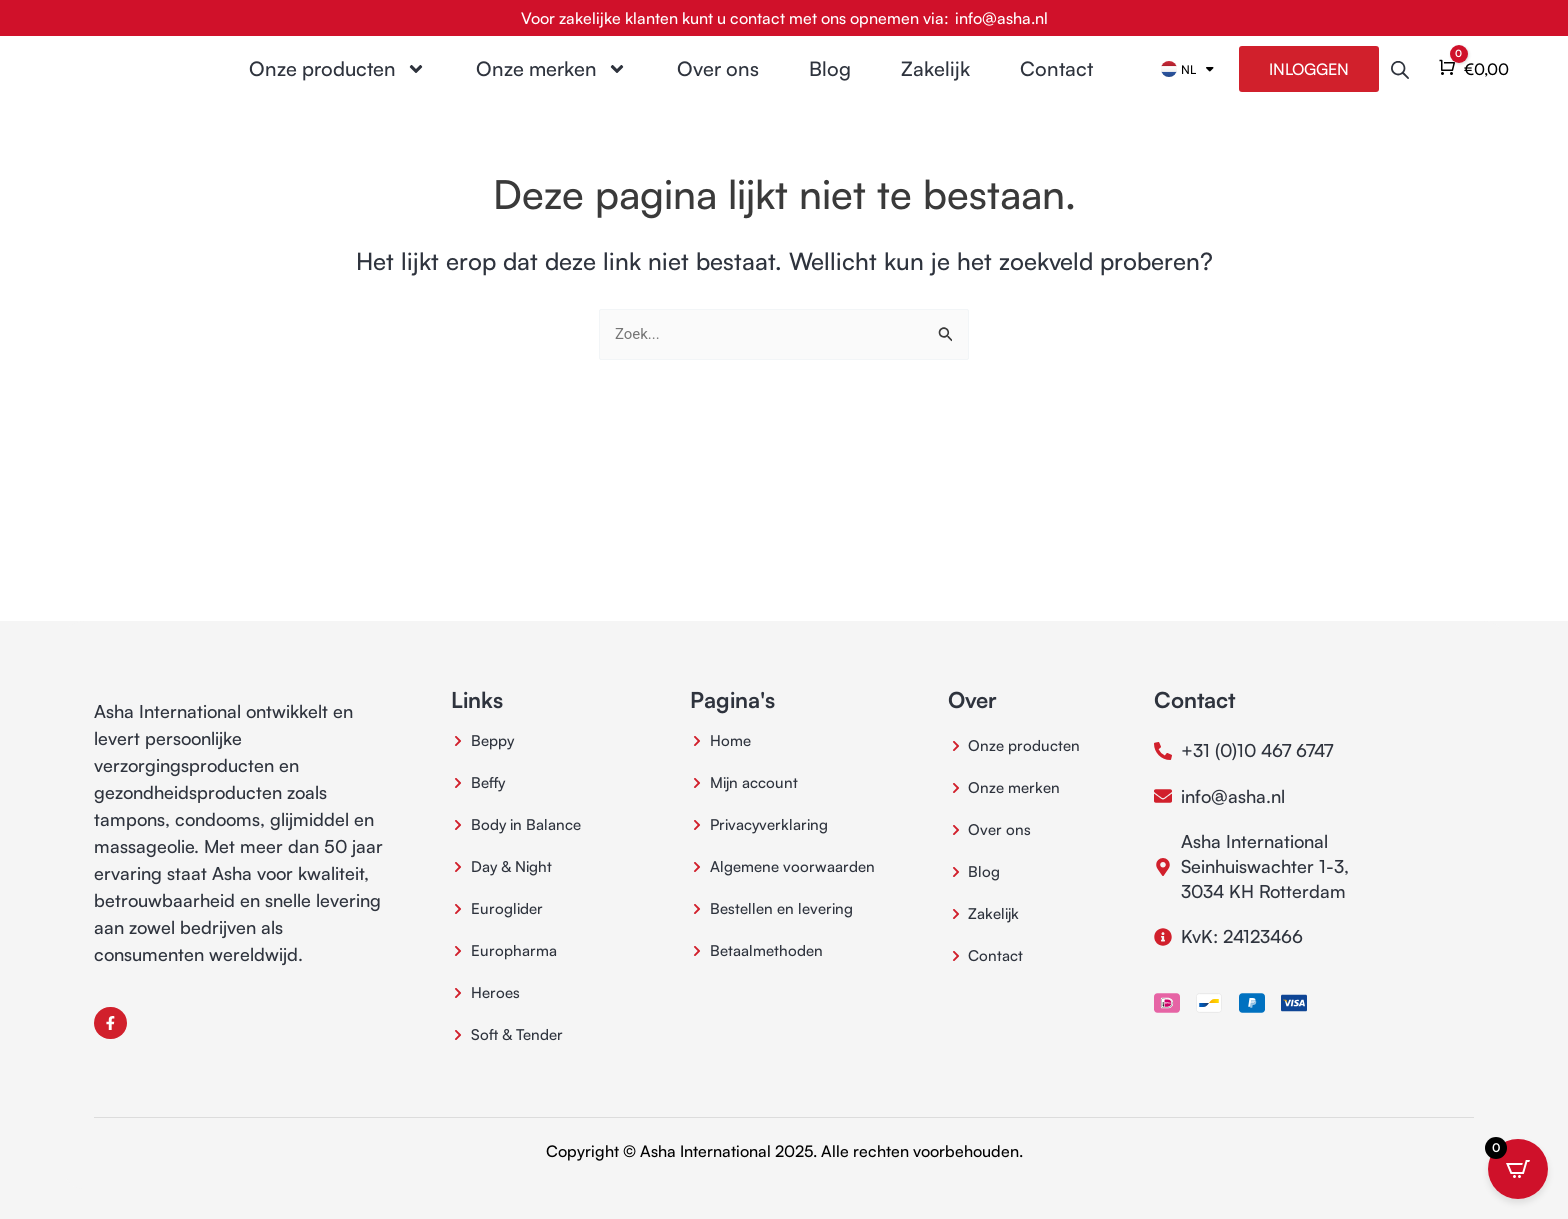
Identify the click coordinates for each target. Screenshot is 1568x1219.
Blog (830, 85)
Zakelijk (935, 85)
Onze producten (337, 86)
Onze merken (551, 86)
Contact (1056, 85)
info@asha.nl (1001, 18)
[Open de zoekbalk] (1400, 86)
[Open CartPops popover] (1518, 1169)
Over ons (718, 85)
